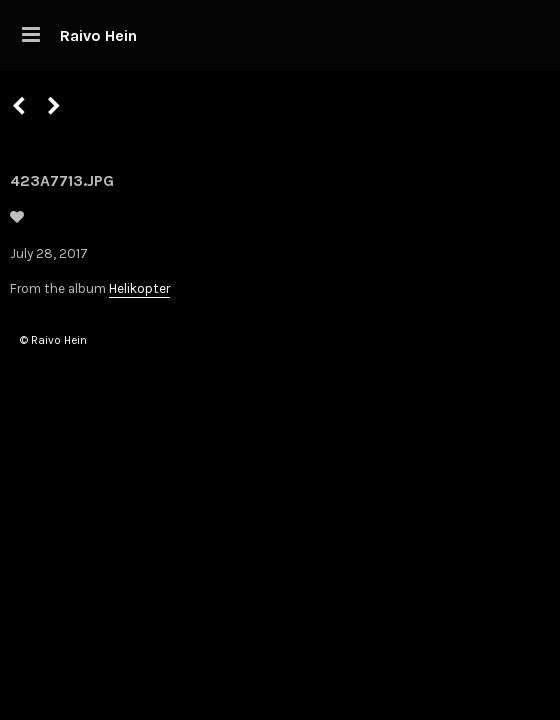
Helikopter (139, 288)
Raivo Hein (98, 35)
